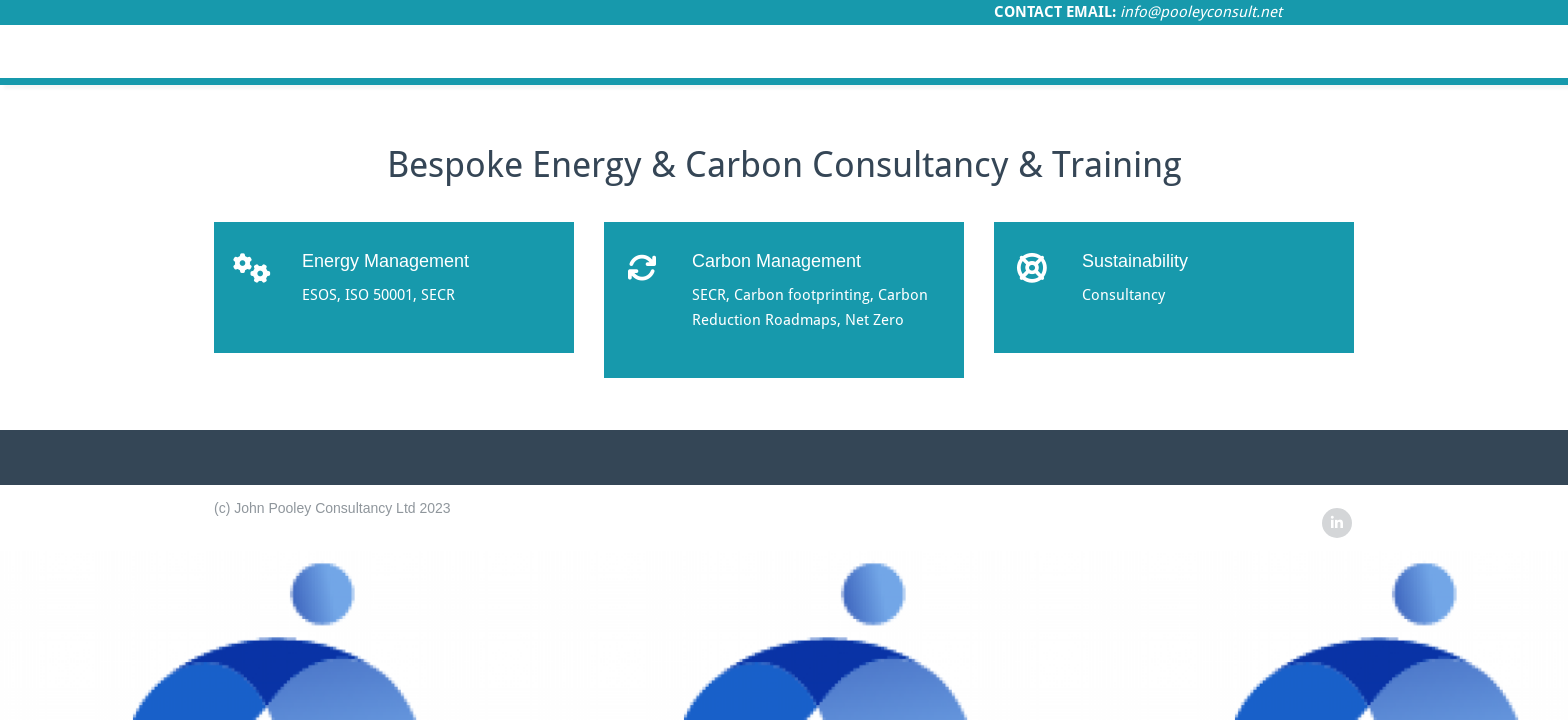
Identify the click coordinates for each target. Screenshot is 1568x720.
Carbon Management (776, 261)
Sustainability (1135, 261)
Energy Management (385, 261)
